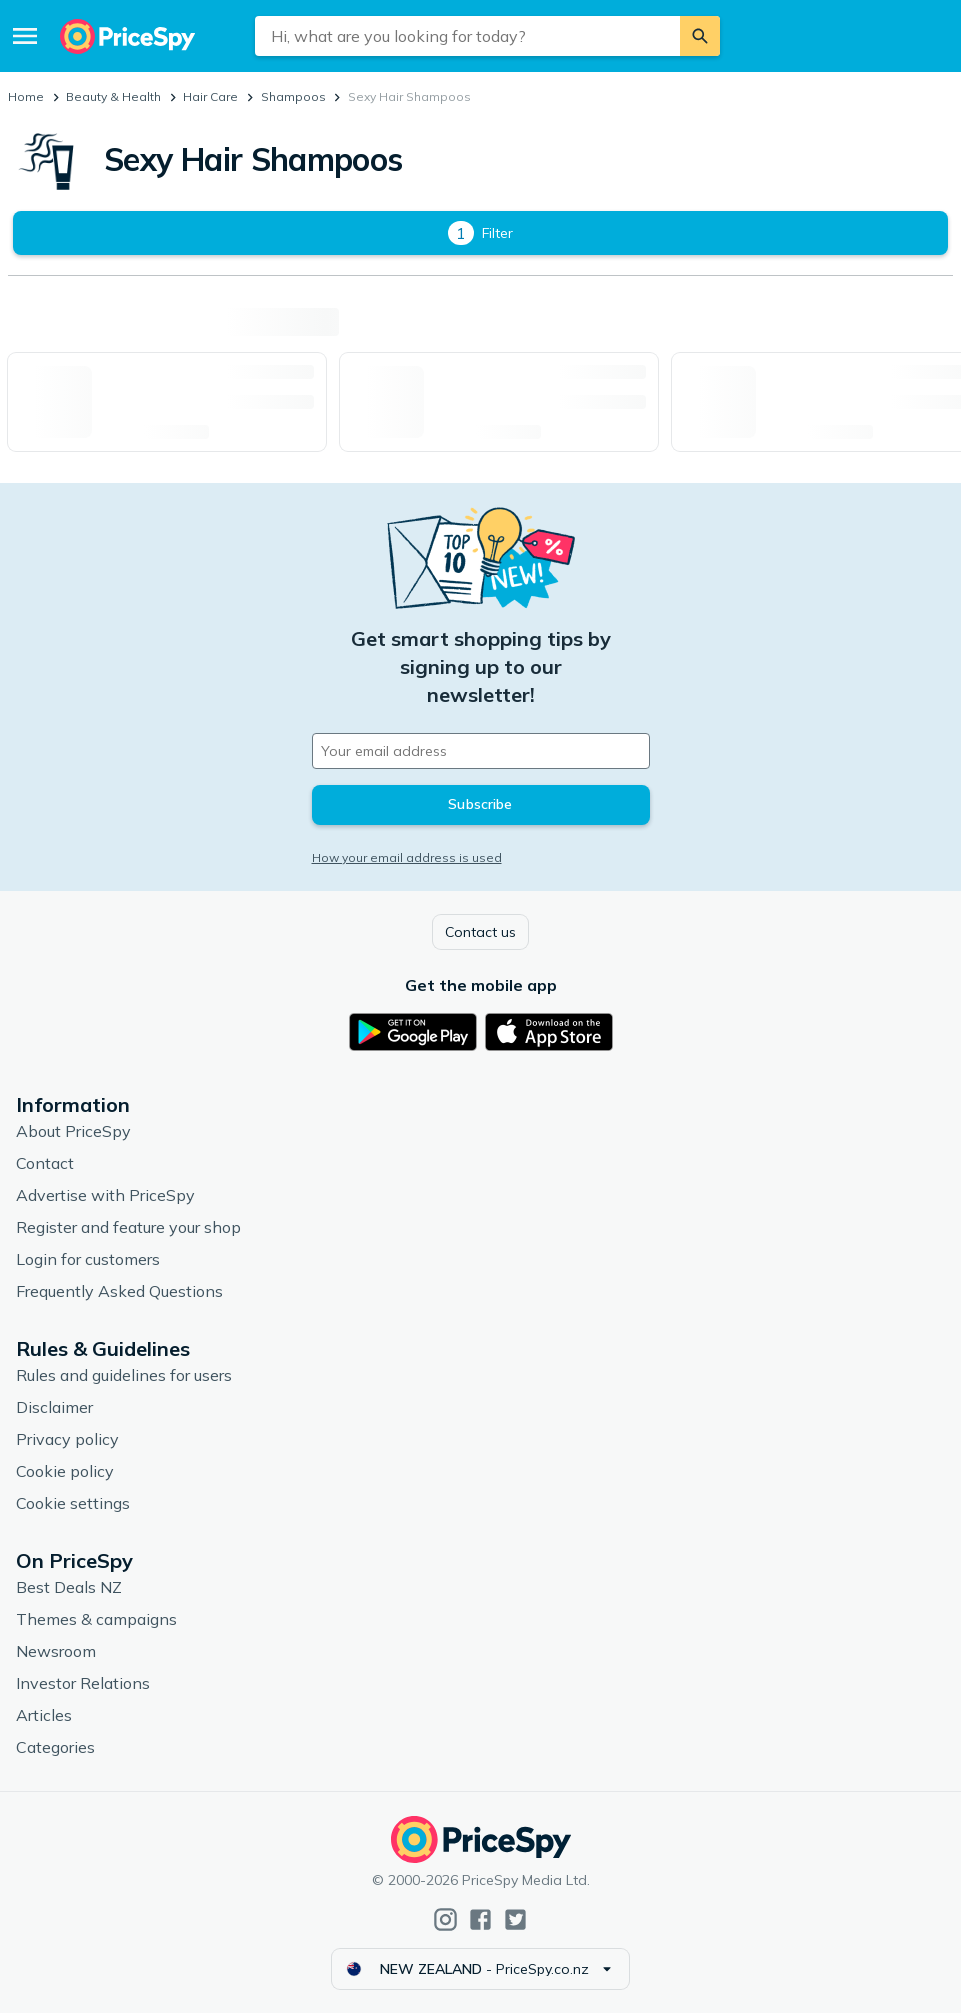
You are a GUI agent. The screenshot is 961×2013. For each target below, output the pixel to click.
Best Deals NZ (69, 1587)
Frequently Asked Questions (119, 1291)
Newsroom (56, 1651)
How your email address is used (407, 857)
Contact (45, 1163)
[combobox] (468, 36)
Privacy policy (67, 1439)
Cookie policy (65, 1471)
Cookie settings (73, 1503)
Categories (55, 1747)
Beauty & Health (113, 96)
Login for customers (88, 1259)
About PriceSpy (73, 1131)
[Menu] (25, 36)
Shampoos (293, 96)
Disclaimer (54, 1407)
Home (26, 96)
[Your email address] (481, 751)
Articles (44, 1715)
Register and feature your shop (128, 1227)
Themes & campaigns (96, 1619)
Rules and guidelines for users (124, 1375)
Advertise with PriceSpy (105, 1195)
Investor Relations (83, 1683)
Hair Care (210, 96)
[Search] (700, 36)
